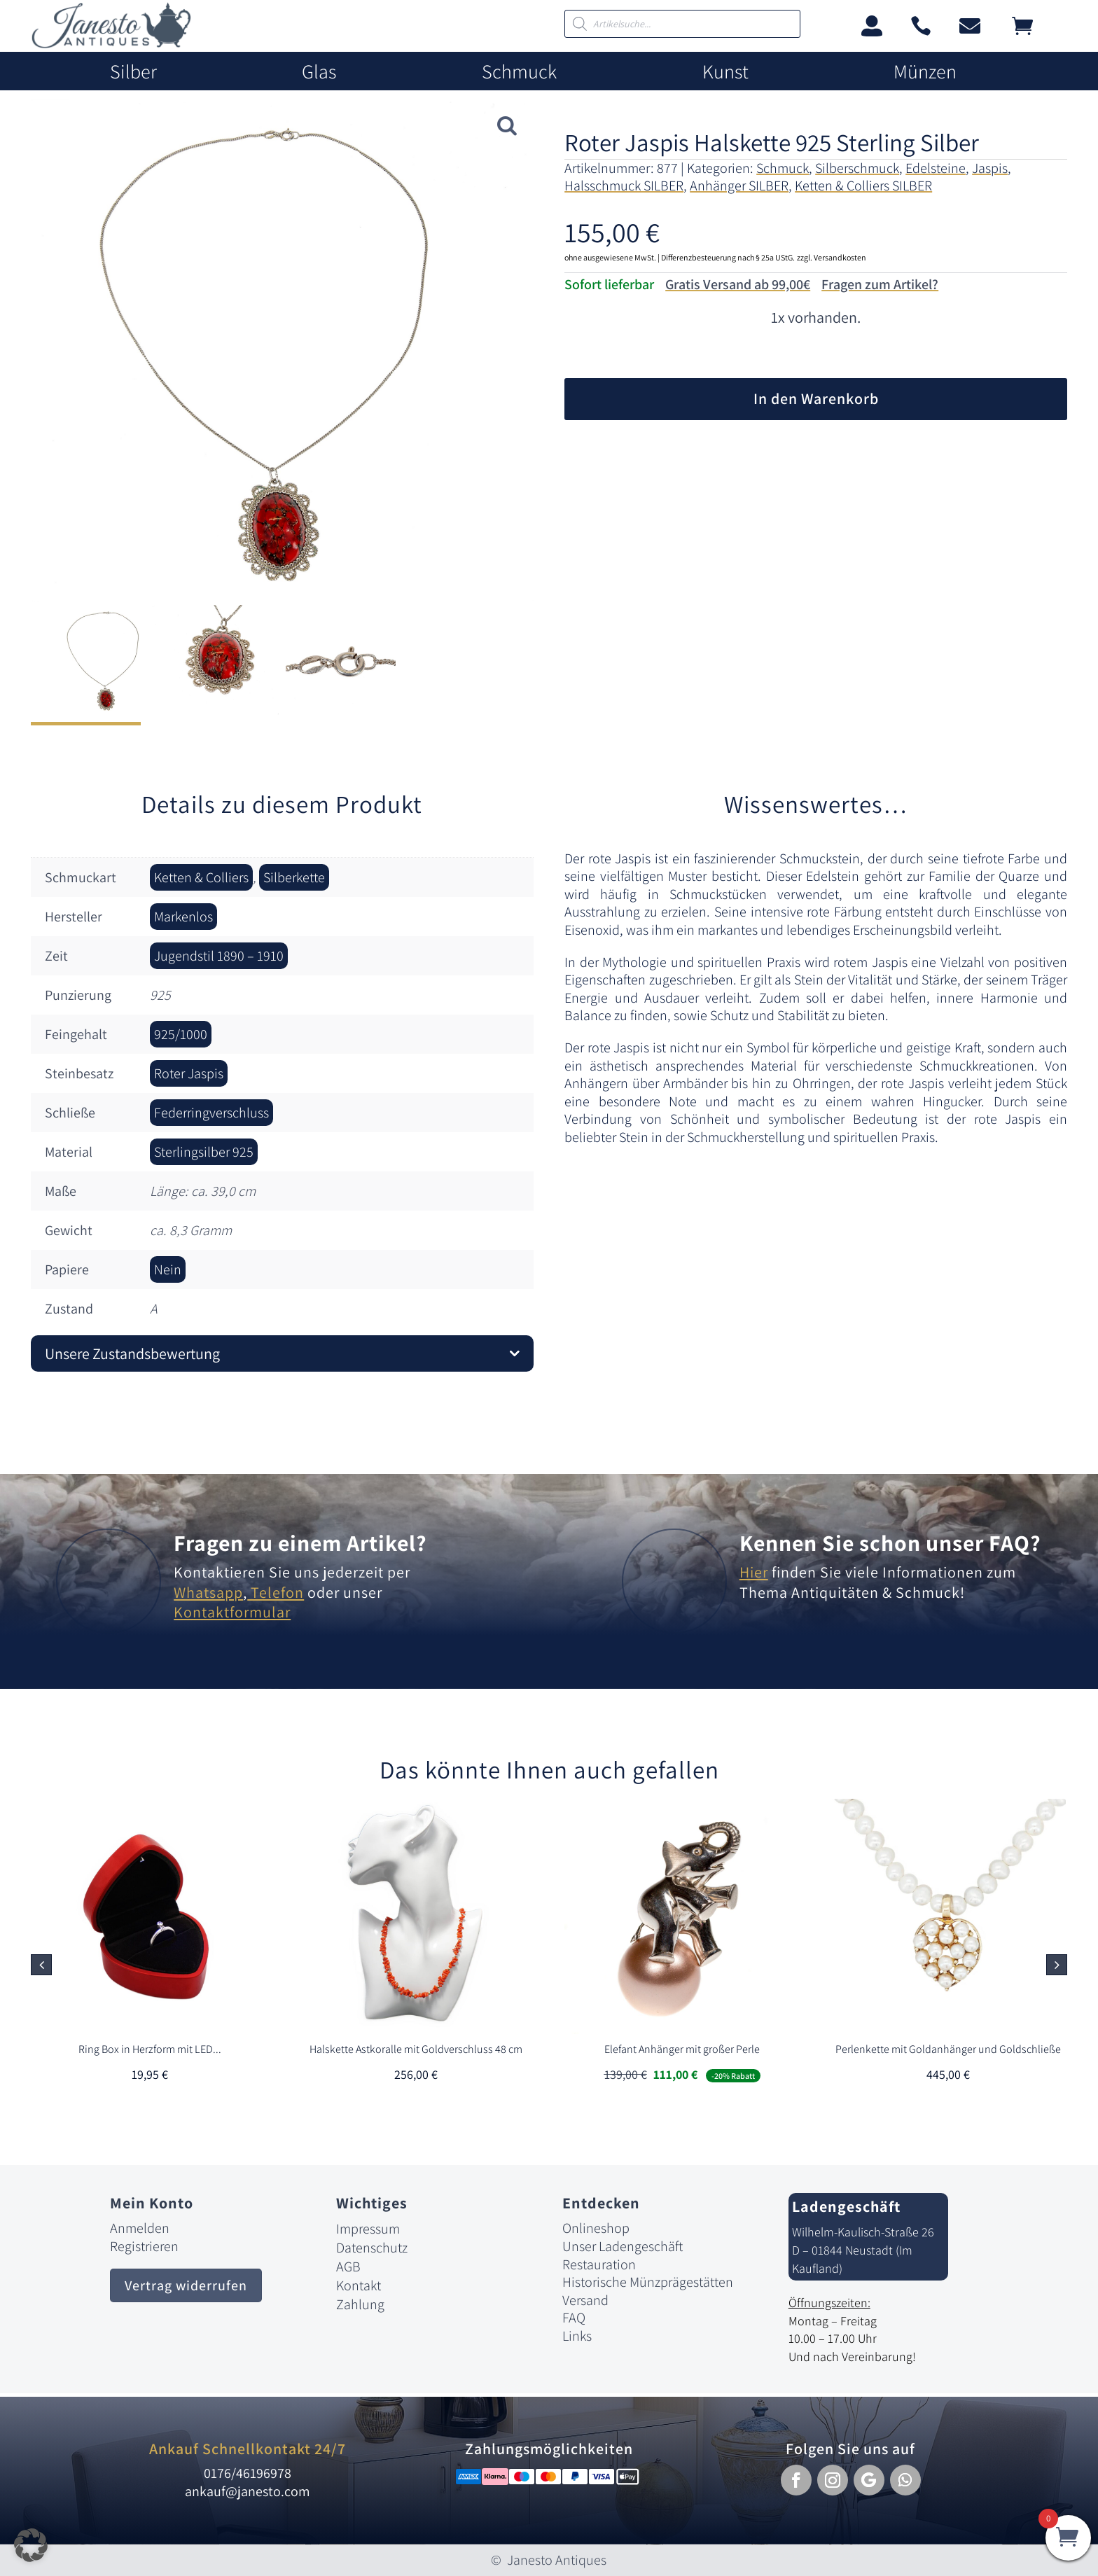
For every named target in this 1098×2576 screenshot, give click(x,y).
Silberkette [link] (294, 877)
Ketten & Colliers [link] (201, 877)
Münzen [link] (925, 72)
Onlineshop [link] (596, 2228)
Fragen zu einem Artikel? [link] (300, 1542)
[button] (1056, 1964)
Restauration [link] (599, 2264)
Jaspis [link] (990, 168)
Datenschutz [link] (372, 2248)
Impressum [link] (368, 2229)
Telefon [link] (275, 1592)
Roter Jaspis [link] (188, 1073)
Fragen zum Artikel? (879, 284)
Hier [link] (753, 1572)
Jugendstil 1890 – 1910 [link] (219, 956)
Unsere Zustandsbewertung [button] (132, 1353)
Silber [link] (133, 72)
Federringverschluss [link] (211, 1112)
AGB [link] (348, 2266)
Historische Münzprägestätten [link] (647, 2282)
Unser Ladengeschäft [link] (622, 2246)
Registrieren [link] (144, 2246)
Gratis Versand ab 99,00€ (737, 284)
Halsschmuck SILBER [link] (623, 185)
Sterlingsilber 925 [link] (203, 1152)
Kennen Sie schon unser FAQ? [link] (890, 1542)
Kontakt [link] (358, 2285)
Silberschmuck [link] (857, 168)
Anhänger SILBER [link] (739, 185)
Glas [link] (319, 72)
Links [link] (577, 2336)
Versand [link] (585, 2300)
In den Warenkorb (816, 398)
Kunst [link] (725, 72)
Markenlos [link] (183, 916)
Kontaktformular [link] (232, 1612)
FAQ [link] (573, 2318)
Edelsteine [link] (935, 168)
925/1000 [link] (180, 1034)
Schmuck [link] (519, 72)
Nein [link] (167, 1269)
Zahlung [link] (360, 2304)
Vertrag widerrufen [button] (186, 2285)
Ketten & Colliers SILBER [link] (863, 185)
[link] (111, 44)
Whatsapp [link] (208, 1592)
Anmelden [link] (139, 2228)
